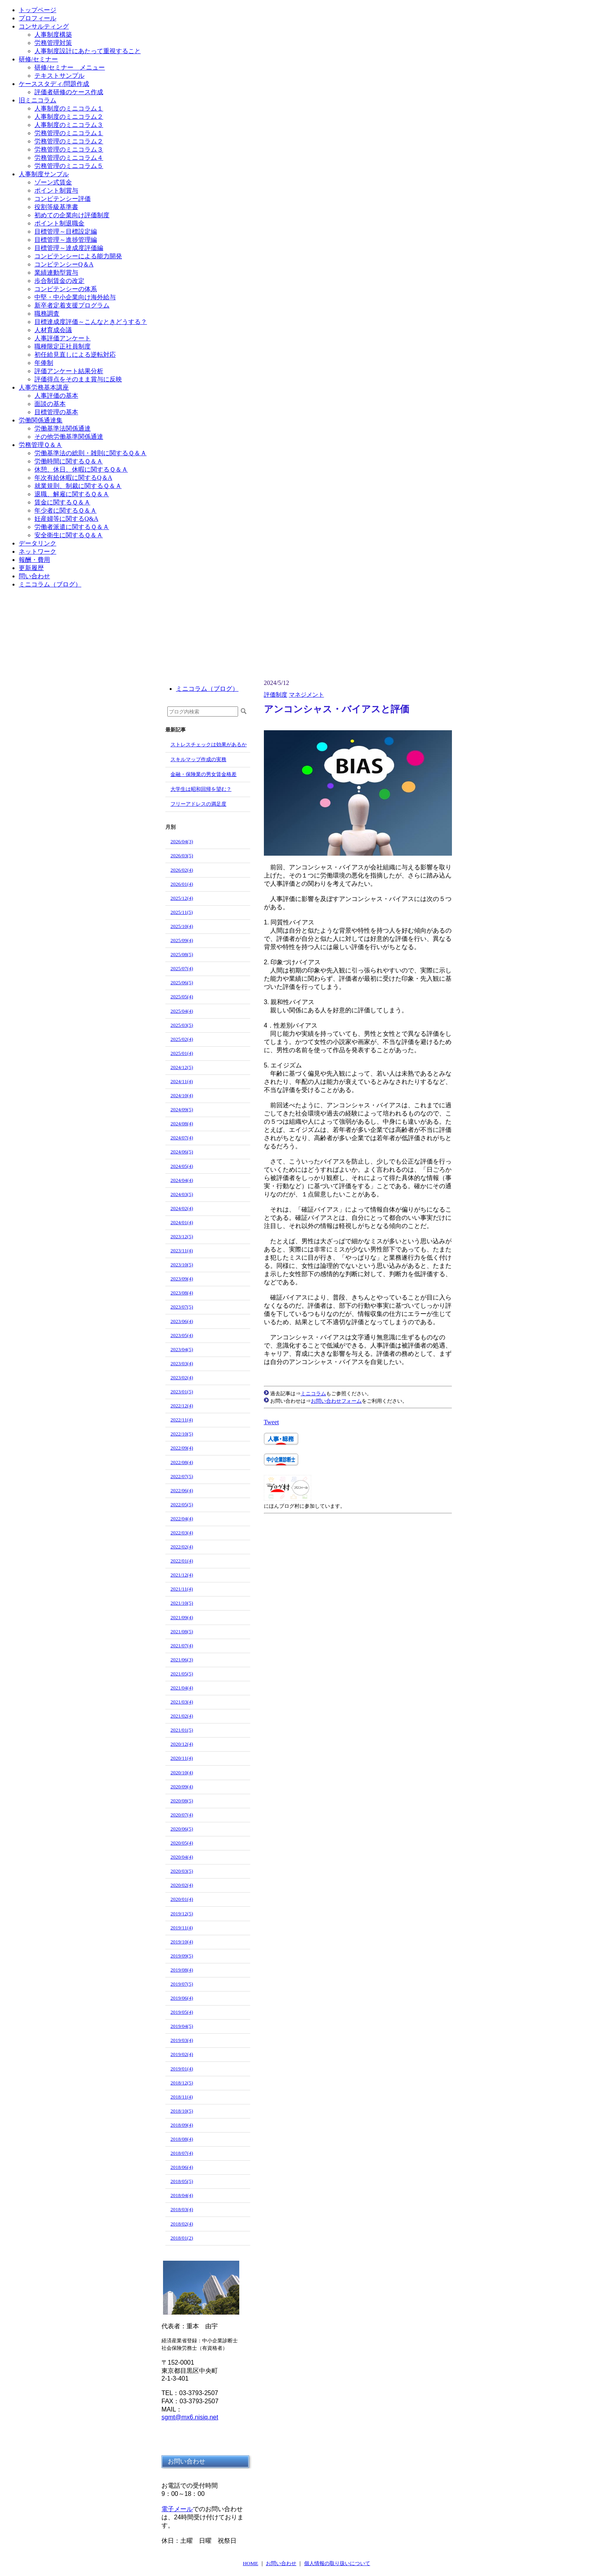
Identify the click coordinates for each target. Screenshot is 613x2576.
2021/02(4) (181, 1716)
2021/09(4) (181, 1617)
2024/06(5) (181, 1152)
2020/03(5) (181, 1871)
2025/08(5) (181, 954)
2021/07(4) (181, 1645)
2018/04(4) (181, 2195)
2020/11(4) (181, 1758)
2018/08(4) (181, 2139)
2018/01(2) (181, 2238)
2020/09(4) (181, 1786)
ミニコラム (313, 1393)
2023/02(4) (181, 1377)
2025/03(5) (181, 1025)
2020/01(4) (181, 1899)
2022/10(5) (181, 1434)
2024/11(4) (181, 1081)
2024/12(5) (181, 1067)
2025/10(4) (181, 926)
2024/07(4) (181, 1138)
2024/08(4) (181, 1123)
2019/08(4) (181, 1970)
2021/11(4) (181, 1589)
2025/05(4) (181, 996)
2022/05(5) (181, 1504)
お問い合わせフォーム (336, 1401)
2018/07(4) (181, 2153)
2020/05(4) (181, 1843)
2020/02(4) (181, 1885)
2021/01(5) (181, 1730)
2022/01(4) (181, 1561)
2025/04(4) (181, 1011)
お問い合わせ (281, 2563)
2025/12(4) (181, 898)
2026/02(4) (181, 870)
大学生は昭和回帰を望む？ (200, 789)
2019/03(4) (181, 2040)
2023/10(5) (181, 1264)
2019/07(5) (181, 1984)
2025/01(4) (181, 1053)
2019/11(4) (181, 1928)
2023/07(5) (181, 1307)
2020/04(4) (181, 1857)
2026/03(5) (181, 855)
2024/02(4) (181, 1208)
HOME (250, 2563)
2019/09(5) (181, 1956)
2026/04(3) (181, 841)
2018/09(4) (181, 2125)
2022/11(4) (181, 1420)
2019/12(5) (181, 1913)
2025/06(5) (181, 982)
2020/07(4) (181, 1815)
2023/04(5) (181, 1349)
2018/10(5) (181, 2111)
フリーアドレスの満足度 (198, 804)
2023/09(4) (181, 1279)
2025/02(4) (181, 1039)
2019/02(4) (181, 2054)
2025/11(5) (181, 912)
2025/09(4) (181, 940)
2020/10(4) (181, 1772)
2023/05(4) (181, 1335)
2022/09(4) (181, 1448)
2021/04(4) (181, 1688)
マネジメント (306, 695)
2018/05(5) (181, 2181)
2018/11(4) (181, 2097)
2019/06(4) (181, 1998)
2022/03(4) (181, 1533)
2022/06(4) (181, 1490)
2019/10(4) (181, 1942)
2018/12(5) (181, 2083)
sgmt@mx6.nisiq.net (189, 2417)
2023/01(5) (181, 1391)
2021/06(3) (181, 1660)
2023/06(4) (181, 1321)
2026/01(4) (181, 884)
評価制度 (275, 695)
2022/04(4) (181, 1518)
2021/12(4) (181, 1575)
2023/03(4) (181, 1363)
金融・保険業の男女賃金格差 (203, 774)
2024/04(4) (181, 1180)
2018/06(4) (181, 2167)
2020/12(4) (181, 1744)
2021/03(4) (181, 1702)
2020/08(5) (181, 1801)
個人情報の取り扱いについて (337, 2563)
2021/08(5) (181, 1631)
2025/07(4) (181, 968)
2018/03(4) (181, 2209)
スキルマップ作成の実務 (198, 759)
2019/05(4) (181, 2012)
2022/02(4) (181, 1547)
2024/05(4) (181, 1166)
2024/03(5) (181, 1194)
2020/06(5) (181, 1829)
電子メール (177, 2509)
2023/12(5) (181, 1236)
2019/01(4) (181, 2069)
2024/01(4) (181, 1222)
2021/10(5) (181, 1603)
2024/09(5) (181, 1109)
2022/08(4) (181, 1462)
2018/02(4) (181, 2224)
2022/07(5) (181, 1476)
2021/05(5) (181, 1674)
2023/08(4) (181, 1293)
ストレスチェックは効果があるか (208, 744)
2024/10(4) (181, 1095)
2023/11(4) (181, 1250)
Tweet (271, 1422)
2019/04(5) (181, 2026)
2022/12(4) (181, 1406)
